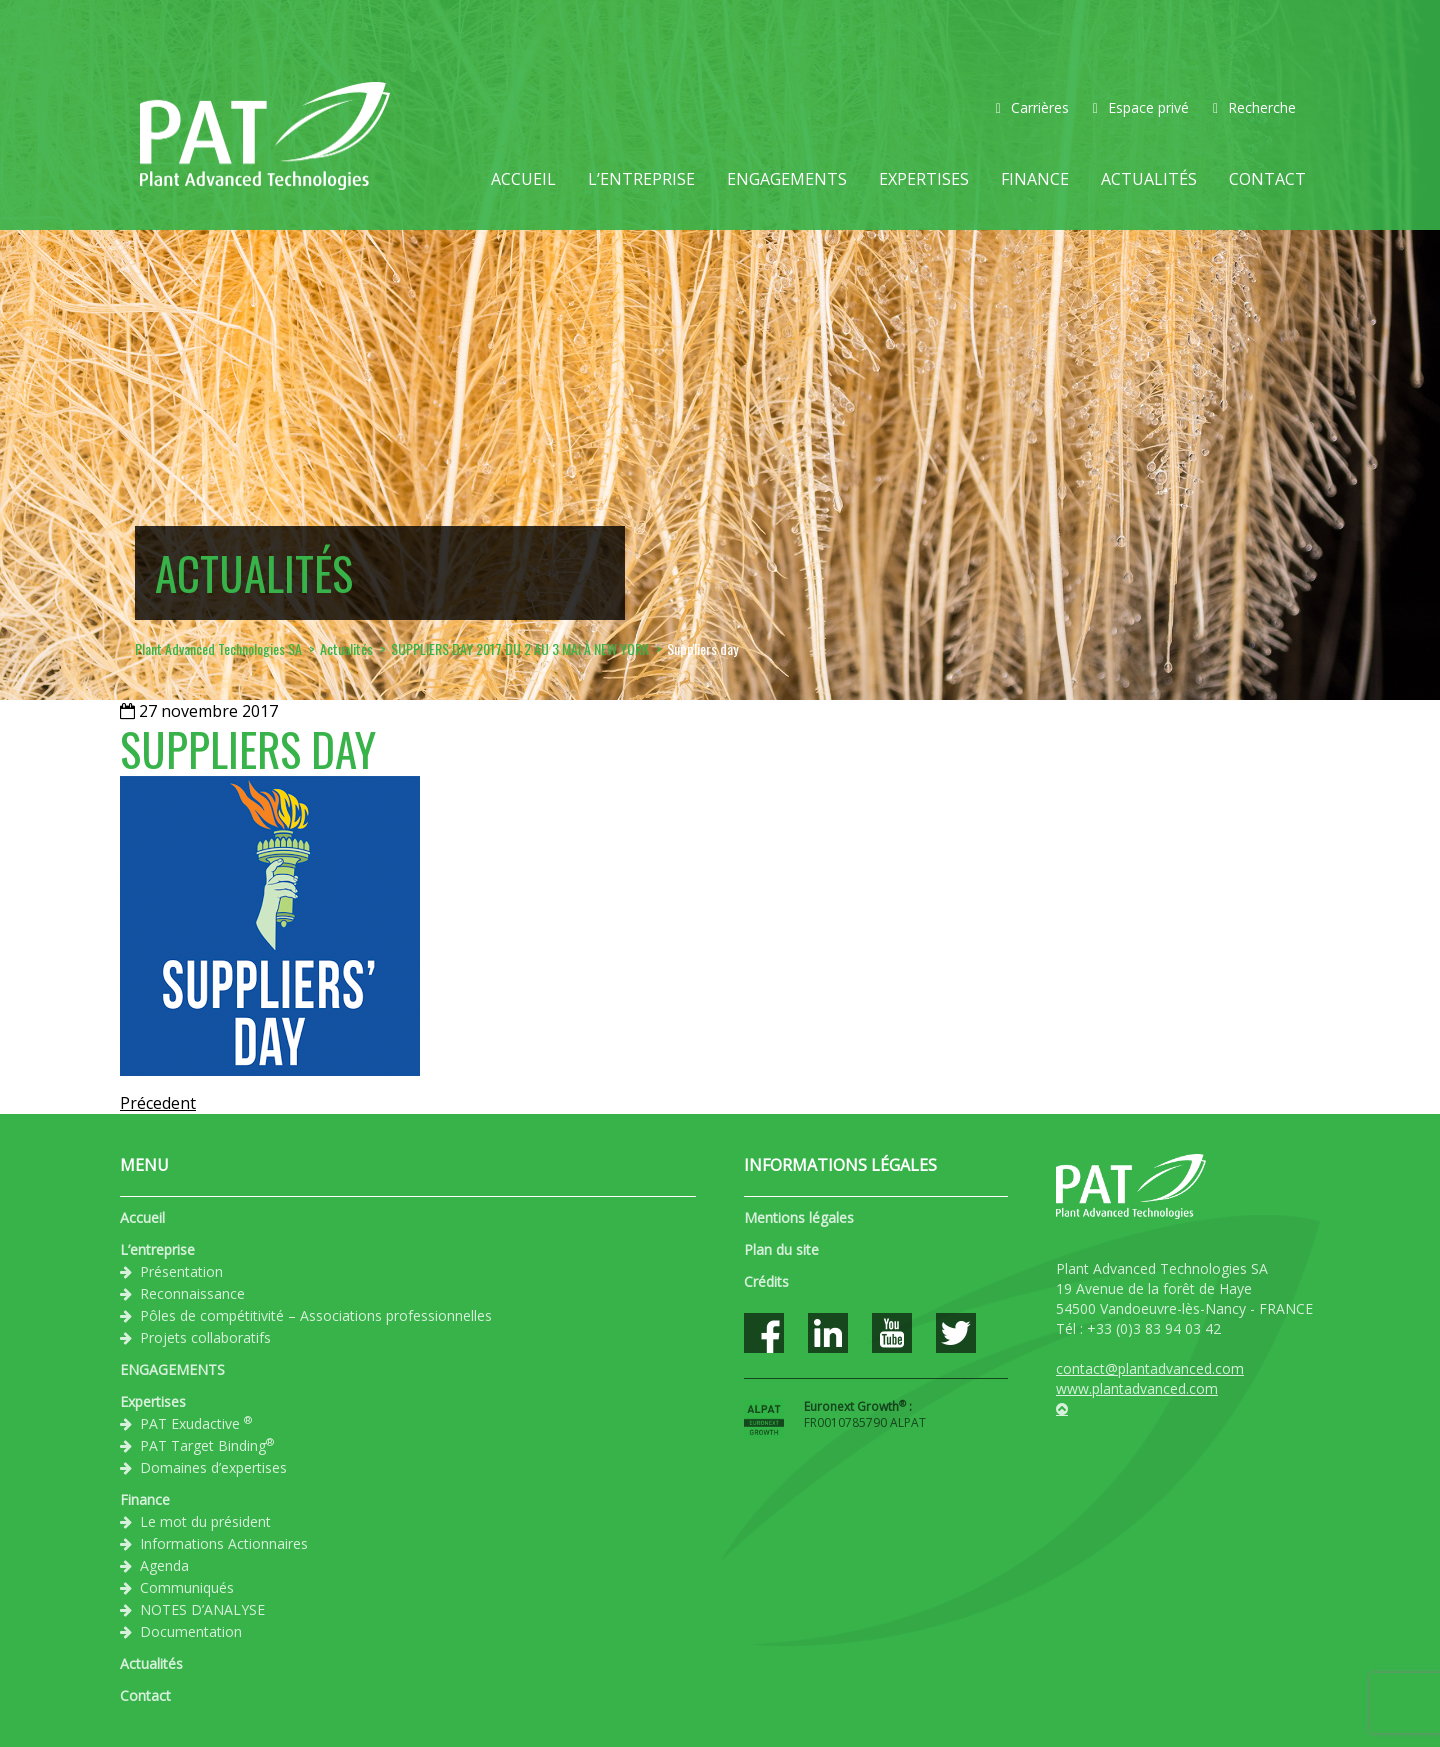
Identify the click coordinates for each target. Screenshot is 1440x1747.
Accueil (523, 179)
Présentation (181, 1271)
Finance (1035, 179)
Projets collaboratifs (205, 1337)
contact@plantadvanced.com (1150, 1368)
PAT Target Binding (207, 1445)
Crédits (766, 1281)
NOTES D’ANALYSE (202, 1609)
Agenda (164, 1565)
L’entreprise (641, 179)
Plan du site (781, 1249)
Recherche (1254, 107)
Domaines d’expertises (213, 1467)
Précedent (158, 1103)
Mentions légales (799, 1217)
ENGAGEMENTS (787, 179)
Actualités (1149, 179)
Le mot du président (205, 1521)
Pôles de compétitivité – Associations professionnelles (316, 1315)
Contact (1267, 179)
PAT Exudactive (196, 1423)
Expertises (924, 179)
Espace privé (1141, 107)
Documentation (191, 1631)
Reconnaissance (192, 1293)
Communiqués (187, 1587)
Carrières (1032, 107)
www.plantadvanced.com (1137, 1388)
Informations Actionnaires (224, 1543)
